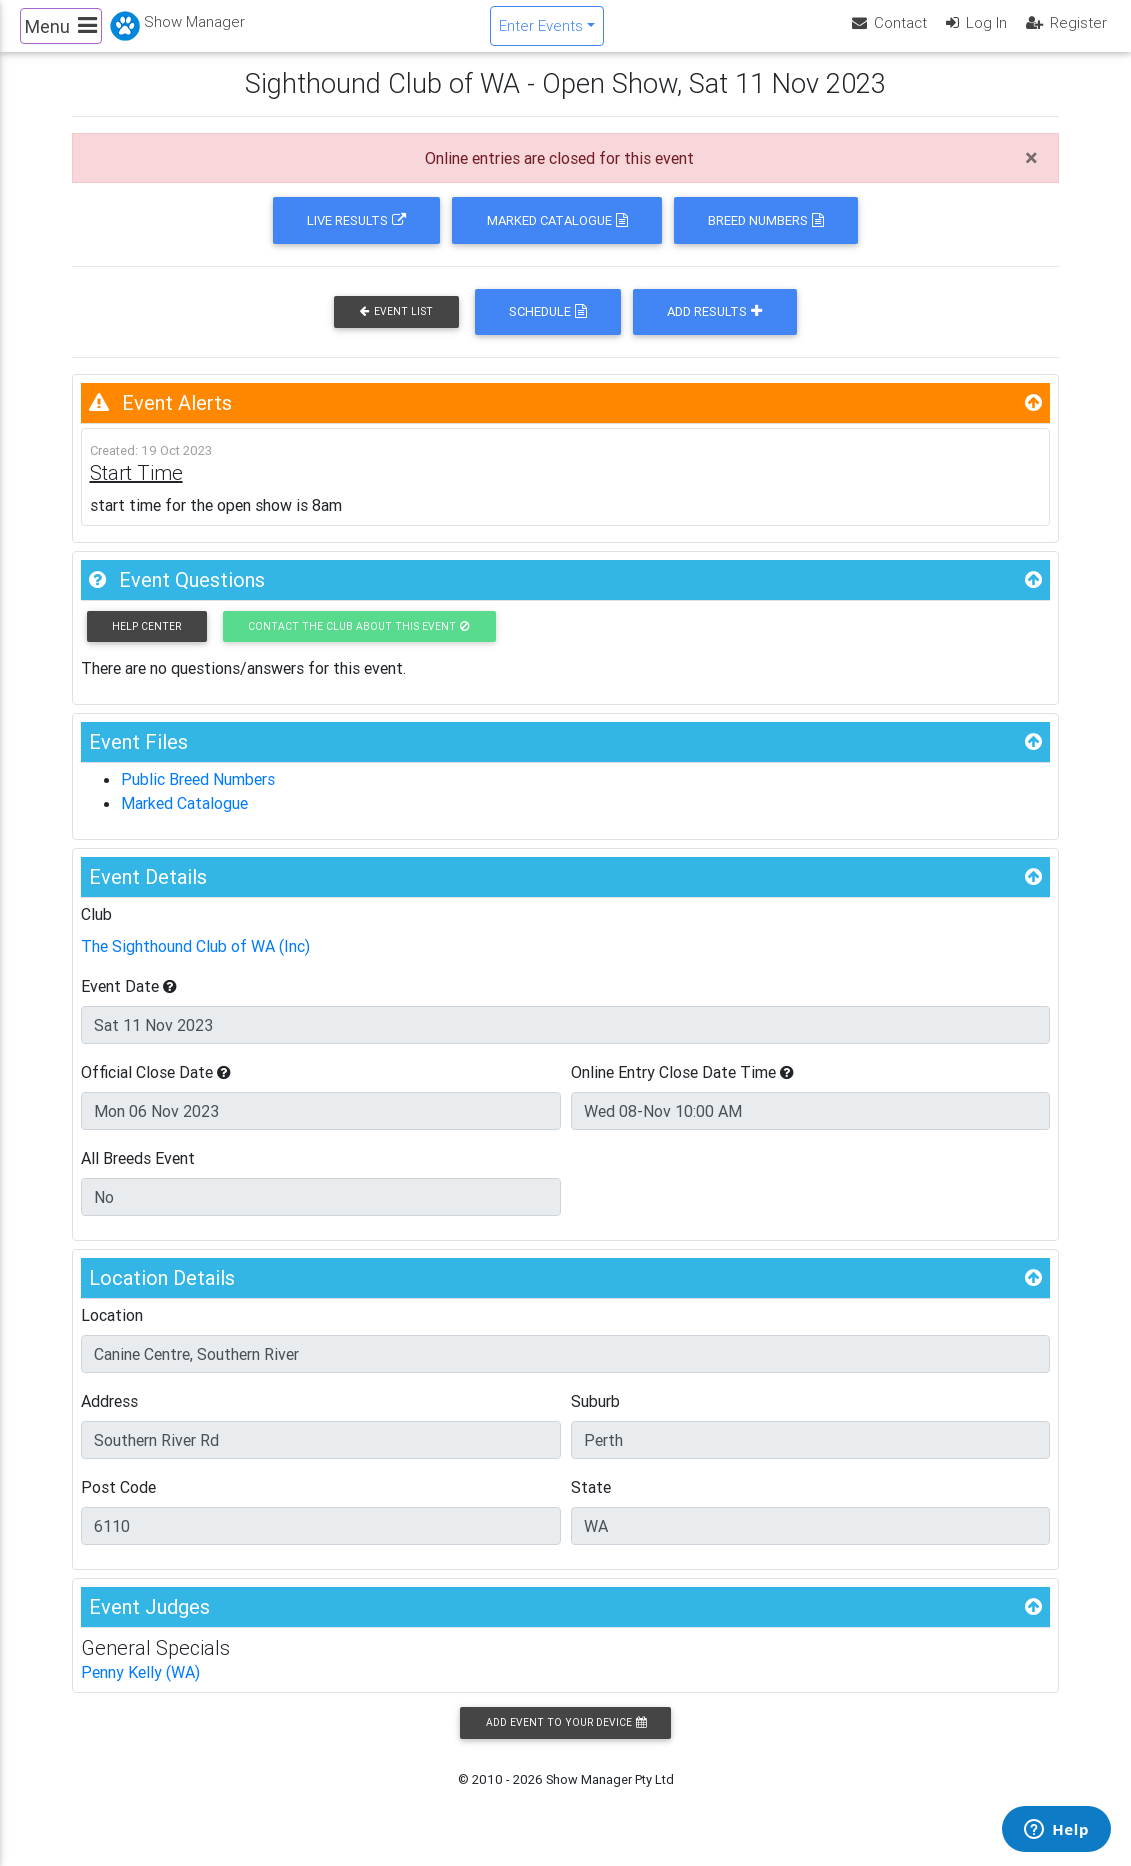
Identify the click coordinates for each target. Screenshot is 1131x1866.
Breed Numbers (766, 237)
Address (109, 1418)
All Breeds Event (138, 1175)
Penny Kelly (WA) (140, 1689)
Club (96, 931)
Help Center (146, 643)
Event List (396, 328)
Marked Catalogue (557, 237)
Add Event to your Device (566, 1739)
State (591, 1504)
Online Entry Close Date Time (682, 1089)
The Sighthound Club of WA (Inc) (195, 963)
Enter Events (541, 33)
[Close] (1031, 175)
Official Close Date (156, 1089)
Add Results (714, 328)
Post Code (118, 1504)
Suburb (595, 1418)
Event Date (129, 1003)
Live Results (356, 237)
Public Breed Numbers (198, 796)
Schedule (548, 328)
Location (112, 1332)
